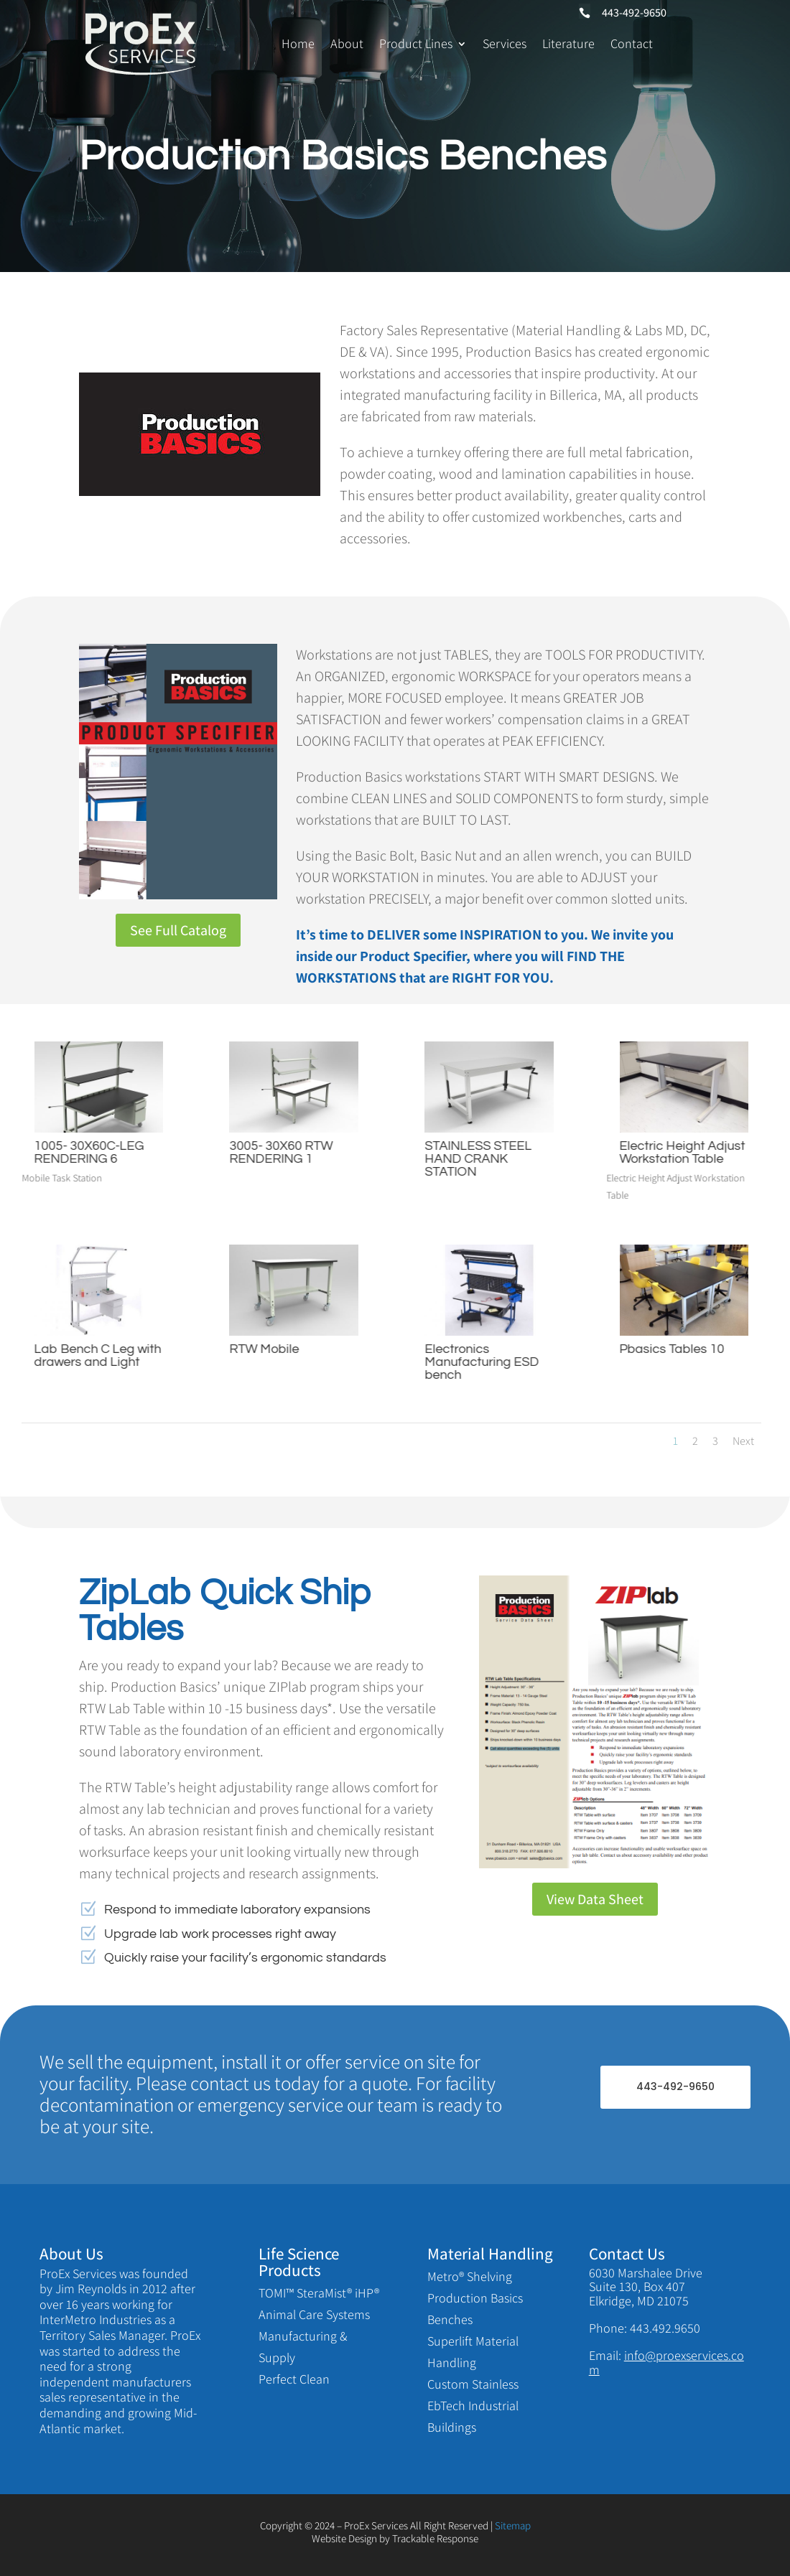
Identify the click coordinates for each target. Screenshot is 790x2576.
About (346, 43)
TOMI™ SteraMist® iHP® (319, 2293)
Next (743, 1440)
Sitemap (513, 2525)
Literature (568, 43)
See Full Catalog (178, 930)
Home (298, 43)
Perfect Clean (294, 2379)
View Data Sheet (595, 1899)
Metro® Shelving (469, 2276)
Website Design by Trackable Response (395, 2538)
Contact (631, 43)
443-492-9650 (675, 2086)
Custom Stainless (473, 2384)
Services (504, 43)
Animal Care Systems (314, 2314)
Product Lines (415, 43)
